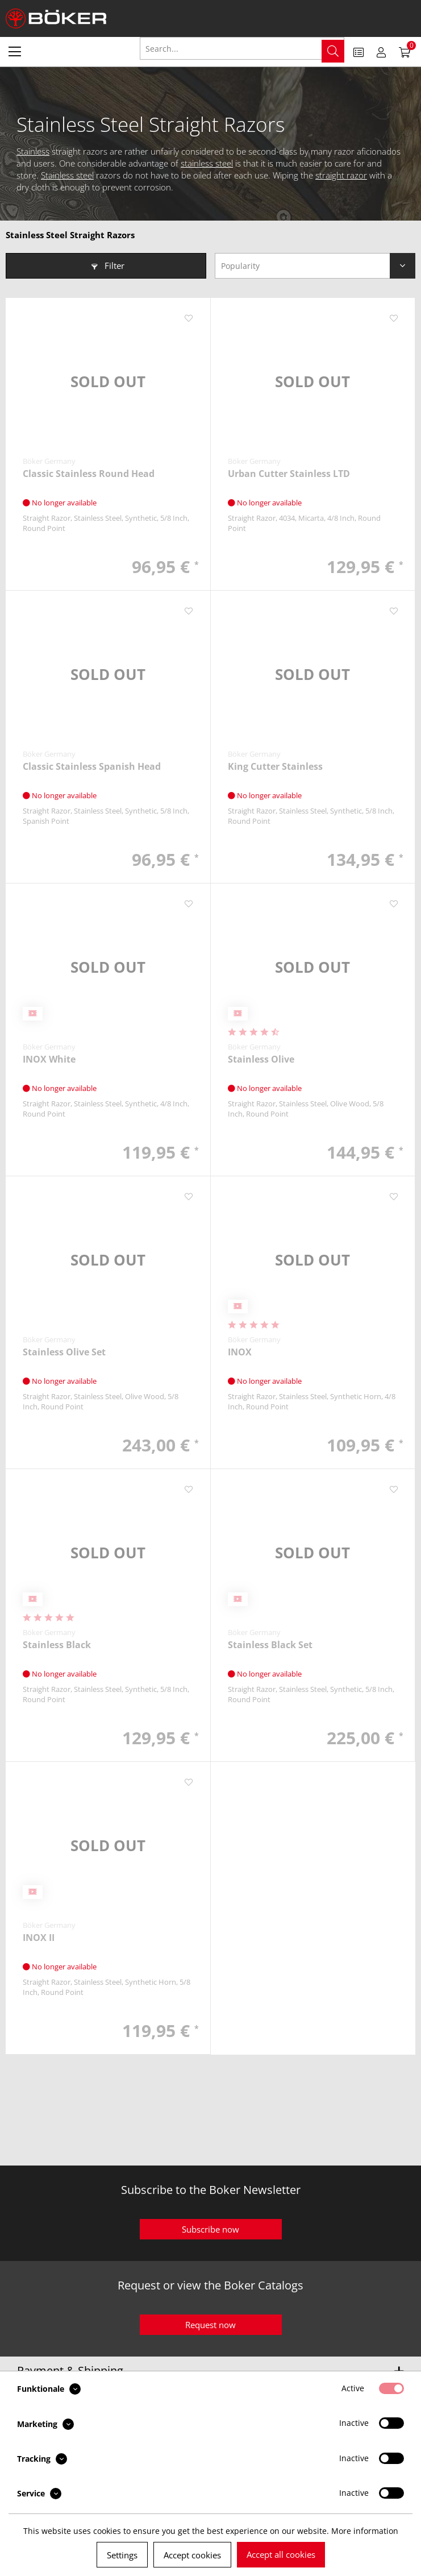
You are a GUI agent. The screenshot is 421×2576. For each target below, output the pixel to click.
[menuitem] (15, 51)
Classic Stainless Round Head (89, 474)
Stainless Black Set (270, 1645)
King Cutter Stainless (275, 767)
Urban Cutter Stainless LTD (289, 474)
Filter (107, 265)
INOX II (39, 1938)
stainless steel (207, 163)
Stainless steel (67, 175)
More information (364, 2530)
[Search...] (242, 48)
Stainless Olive (261, 1059)
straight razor (341, 175)
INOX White (49, 1059)
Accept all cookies (281, 2554)
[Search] (333, 51)
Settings (122, 2555)
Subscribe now (210, 2229)
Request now (210, 2324)
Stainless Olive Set (64, 1352)
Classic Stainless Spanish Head (92, 767)
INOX (240, 1352)
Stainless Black (57, 1645)
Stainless (32, 151)
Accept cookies (192, 2555)
